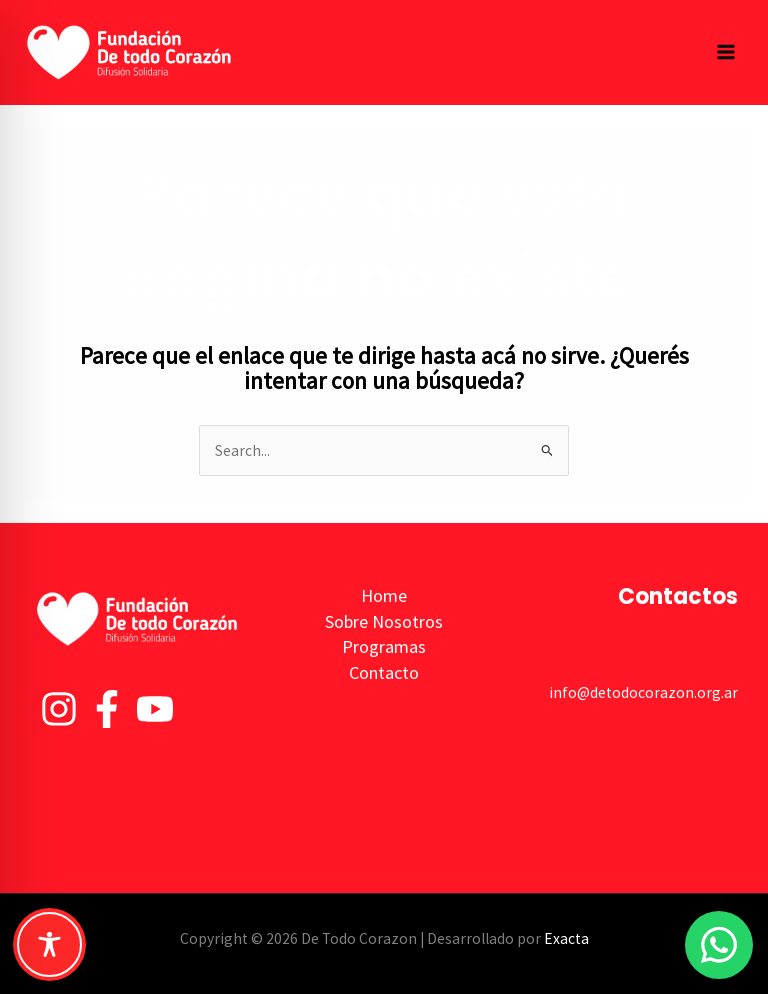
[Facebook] (107, 709)
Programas (384, 646)
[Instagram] (59, 709)
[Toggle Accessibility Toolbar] (49, 944)
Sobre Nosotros (384, 621)
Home (384, 595)
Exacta (566, 938)
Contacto (384, 672)
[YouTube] (155, 709)
